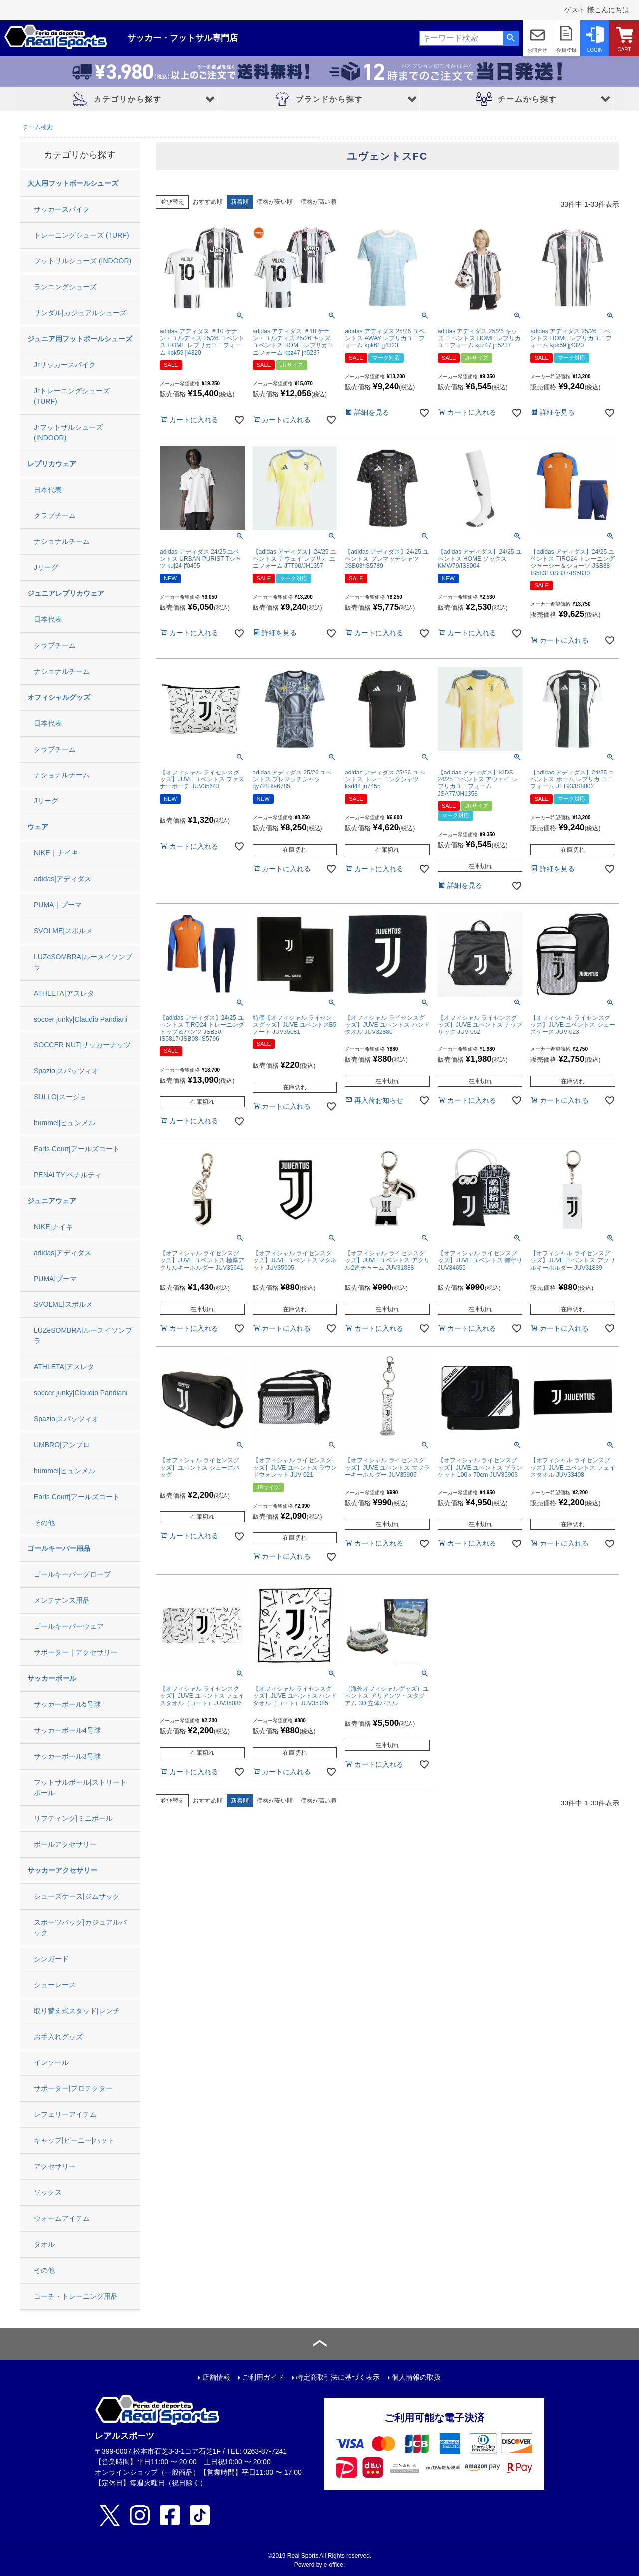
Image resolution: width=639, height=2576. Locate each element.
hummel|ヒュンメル (64, 1123)
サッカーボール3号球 (67, 1756)
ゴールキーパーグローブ (72, 1574)
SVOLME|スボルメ (63, 931)
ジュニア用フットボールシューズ (79, 339)
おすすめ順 (208, 201)
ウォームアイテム (62, 2218)
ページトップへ (319, 2344)
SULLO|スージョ (60, 1097)
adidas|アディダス (62, 879)
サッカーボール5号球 (67, 1704)
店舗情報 (216, 2377)
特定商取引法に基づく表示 (338, 2377)
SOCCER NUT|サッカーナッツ (82, 1045)
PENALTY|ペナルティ (68, 1175)
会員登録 (566, 50)
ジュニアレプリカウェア (65, 593)
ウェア (37, 827)
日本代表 (48, 490)
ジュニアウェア (51, 1201)
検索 (511, 38)
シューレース (55, 1985)
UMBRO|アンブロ (62, 1445)
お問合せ (537, 50)
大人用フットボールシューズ (72, 183)
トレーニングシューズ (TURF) (81, 235)
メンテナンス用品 (62, 1600)
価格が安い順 (275, 201)
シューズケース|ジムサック (77, 1896)
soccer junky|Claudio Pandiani (80, 1019)
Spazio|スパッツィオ (66, 1071)
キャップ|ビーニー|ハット (74, 2140)
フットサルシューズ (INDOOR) (82, 261)
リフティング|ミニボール (73, 1818)
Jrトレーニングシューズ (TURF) (72, 396)
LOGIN (595, 50)
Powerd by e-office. (319, 2564)
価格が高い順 (318, 201)
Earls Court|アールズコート (77, 1149)
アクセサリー (55, 2166)
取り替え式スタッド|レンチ (77, 2011)
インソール (51, 2062)
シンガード (51, 1959)
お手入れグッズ (58, 2037)
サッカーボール (51, 1678)
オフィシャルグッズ (58, 697)
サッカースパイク (62, 209)
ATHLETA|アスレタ (64, 993)
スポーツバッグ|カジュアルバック (80, 1927)
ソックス (48, 2192)
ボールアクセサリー (65, 1844)
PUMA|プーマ (55, 1279)
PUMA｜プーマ (58, 905)
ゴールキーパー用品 (58, 1548)
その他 (44, 1523)
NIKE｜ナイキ (56, 853)
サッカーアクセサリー (62, 1870)
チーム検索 (38, 127)
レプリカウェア (51, 464)
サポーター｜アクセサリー (76, 1652)
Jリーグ (46, 567)
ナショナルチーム (62, 541)
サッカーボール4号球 (67, 1730)
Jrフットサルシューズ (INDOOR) (68, 432)
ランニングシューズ (65, 287)
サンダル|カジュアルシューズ (80, 313)
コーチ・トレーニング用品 (76, 2296)
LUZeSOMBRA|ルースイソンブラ (83, 962)
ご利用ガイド (263, 2377)
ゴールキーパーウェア (69, 1626)
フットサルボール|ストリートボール (80, 1787)
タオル (44, 2244)
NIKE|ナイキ (53, 1227)
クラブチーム (55, 515)
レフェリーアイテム (65, 2114)
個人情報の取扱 (416, 2377)
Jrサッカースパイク (65, 365)
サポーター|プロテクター (73, 2088)
